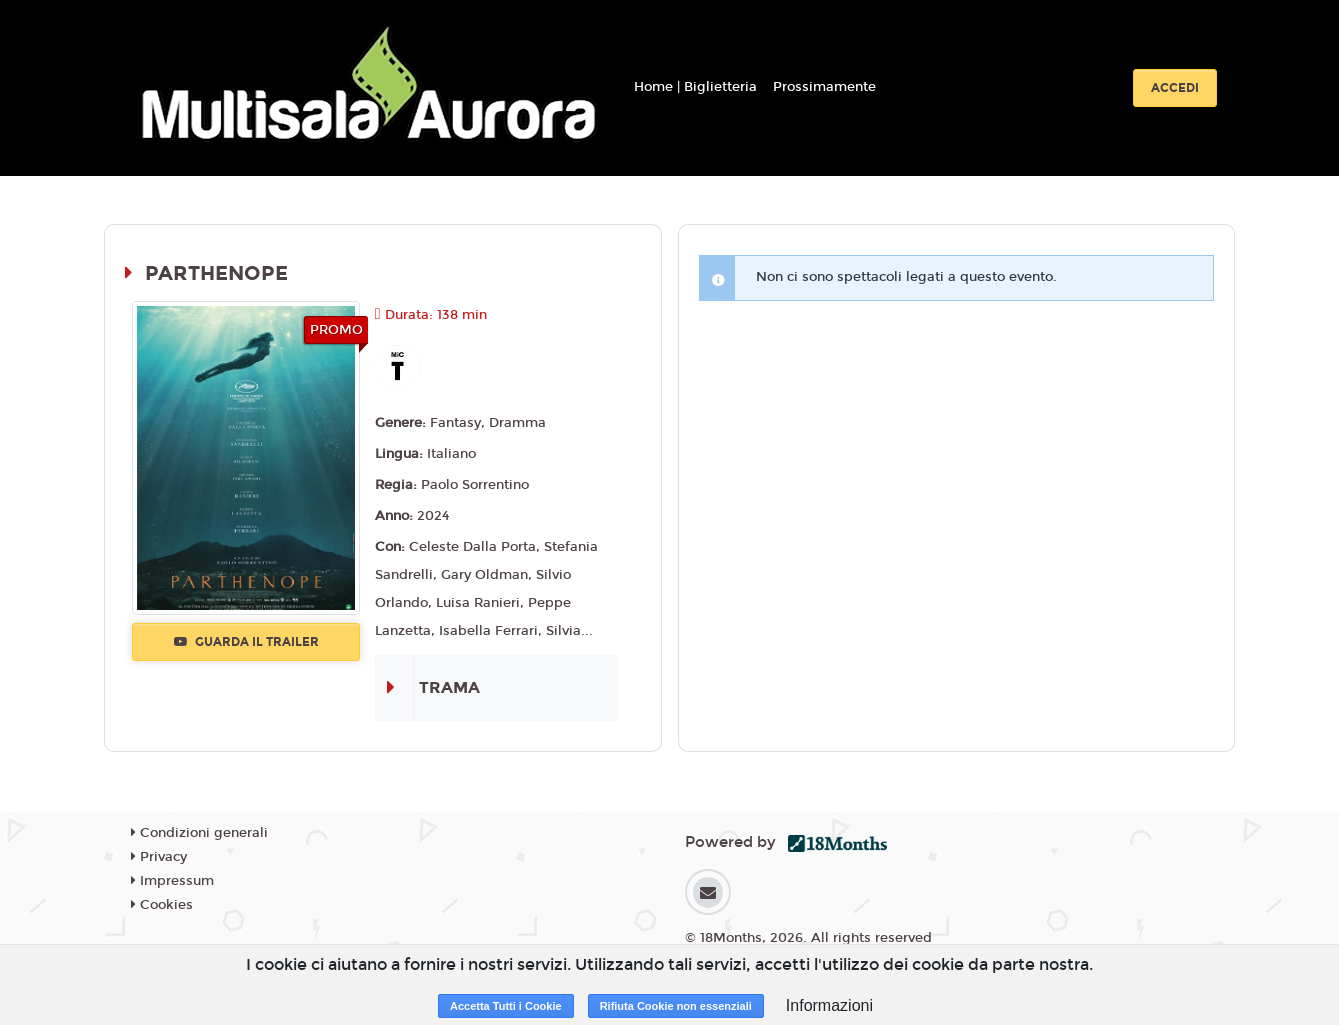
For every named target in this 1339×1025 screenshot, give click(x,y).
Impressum (172, 881)
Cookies (162, 905)
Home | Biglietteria (695, 87)
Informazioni (829, 1005)
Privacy (159, 857)
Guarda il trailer (246, 642)
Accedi (1175, 88)
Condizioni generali (199, 833)
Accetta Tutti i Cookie (506, 1006)
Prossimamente (824, 87)
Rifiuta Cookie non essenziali (676, 1006)
